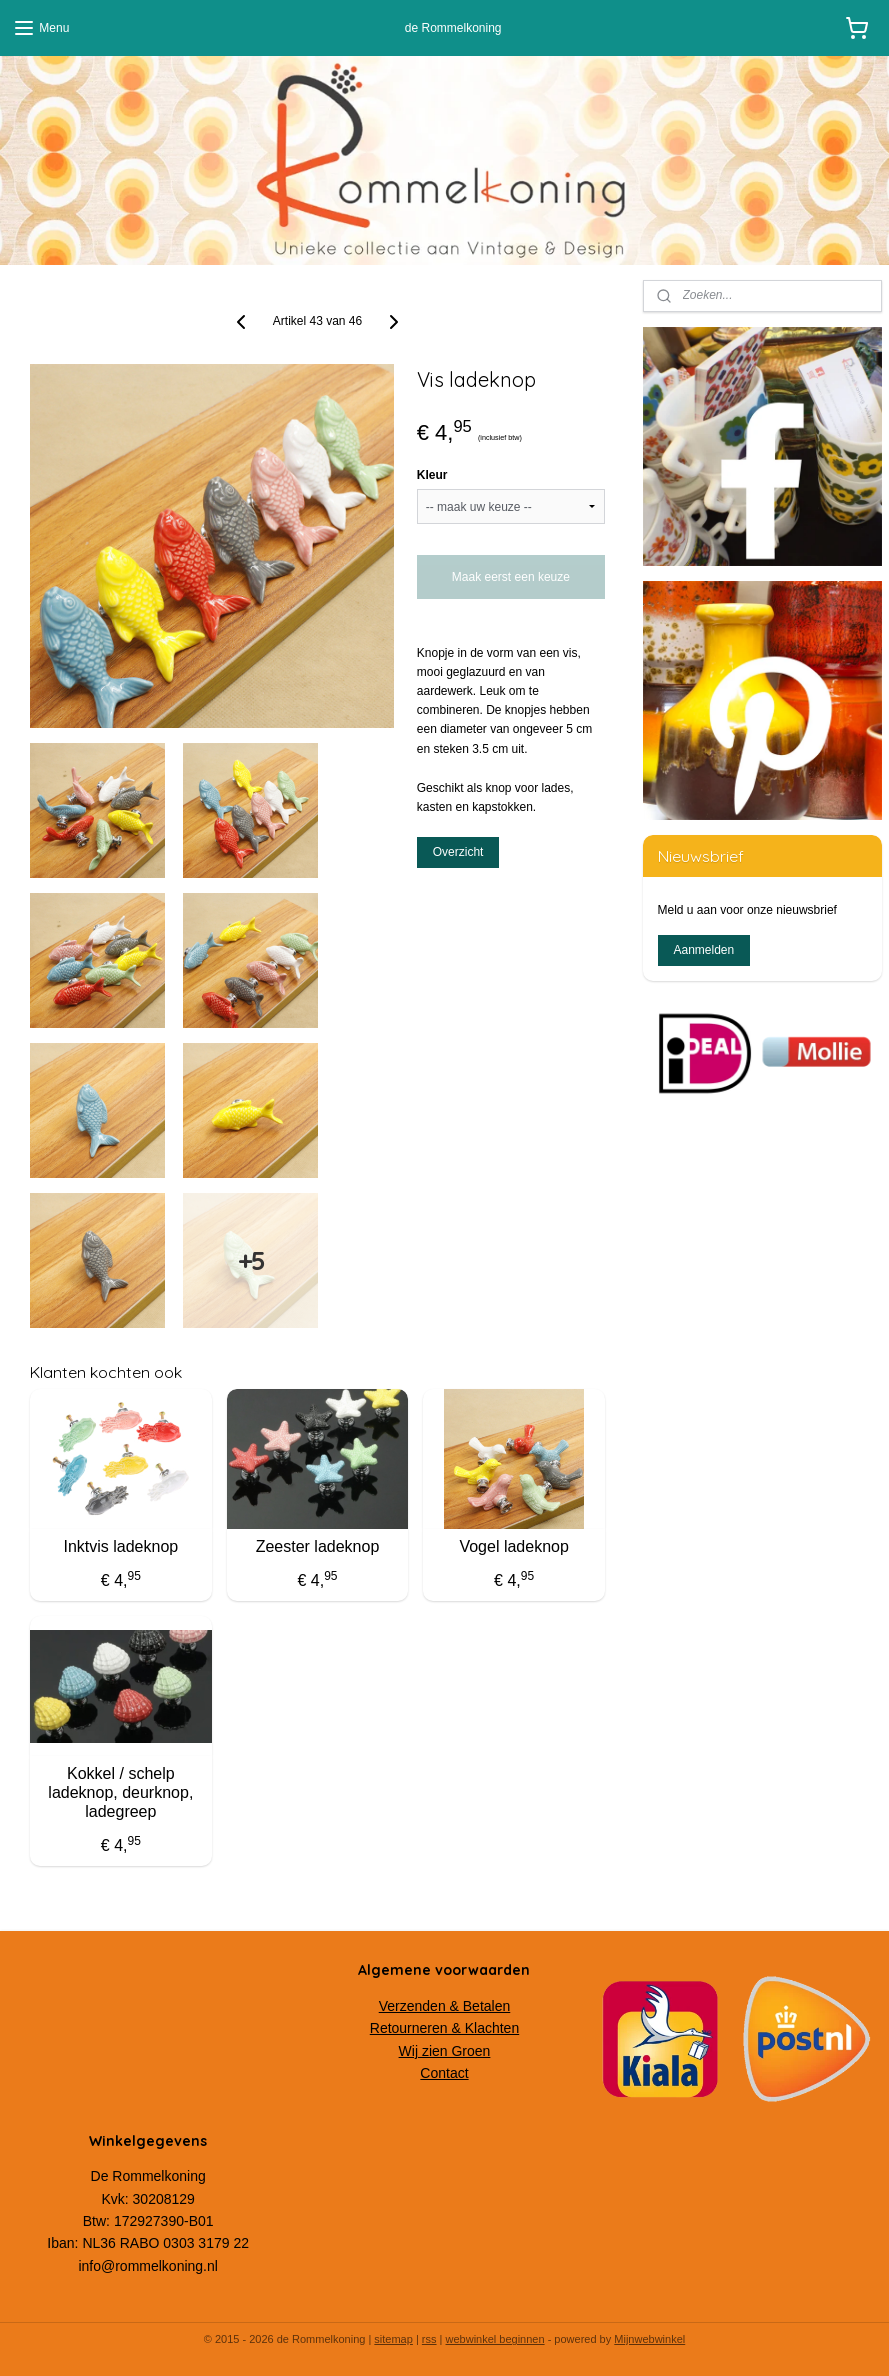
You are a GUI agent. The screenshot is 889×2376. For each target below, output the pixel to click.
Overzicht (458, 852)
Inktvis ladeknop (120, 1546)
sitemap (393, 2339)
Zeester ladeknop (318, 1546)
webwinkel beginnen (495, 2339)
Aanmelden (703, 950)
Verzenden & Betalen (445, 2006)
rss (429, 2339)
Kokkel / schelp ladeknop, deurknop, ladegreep (120, 1792)
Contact (444, 2073)
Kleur (432, 475)
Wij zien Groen (445, 2051)
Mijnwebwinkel (649, 2339)
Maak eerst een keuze (511, 577)
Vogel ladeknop (513, 1546)
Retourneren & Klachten (444, 2028)
